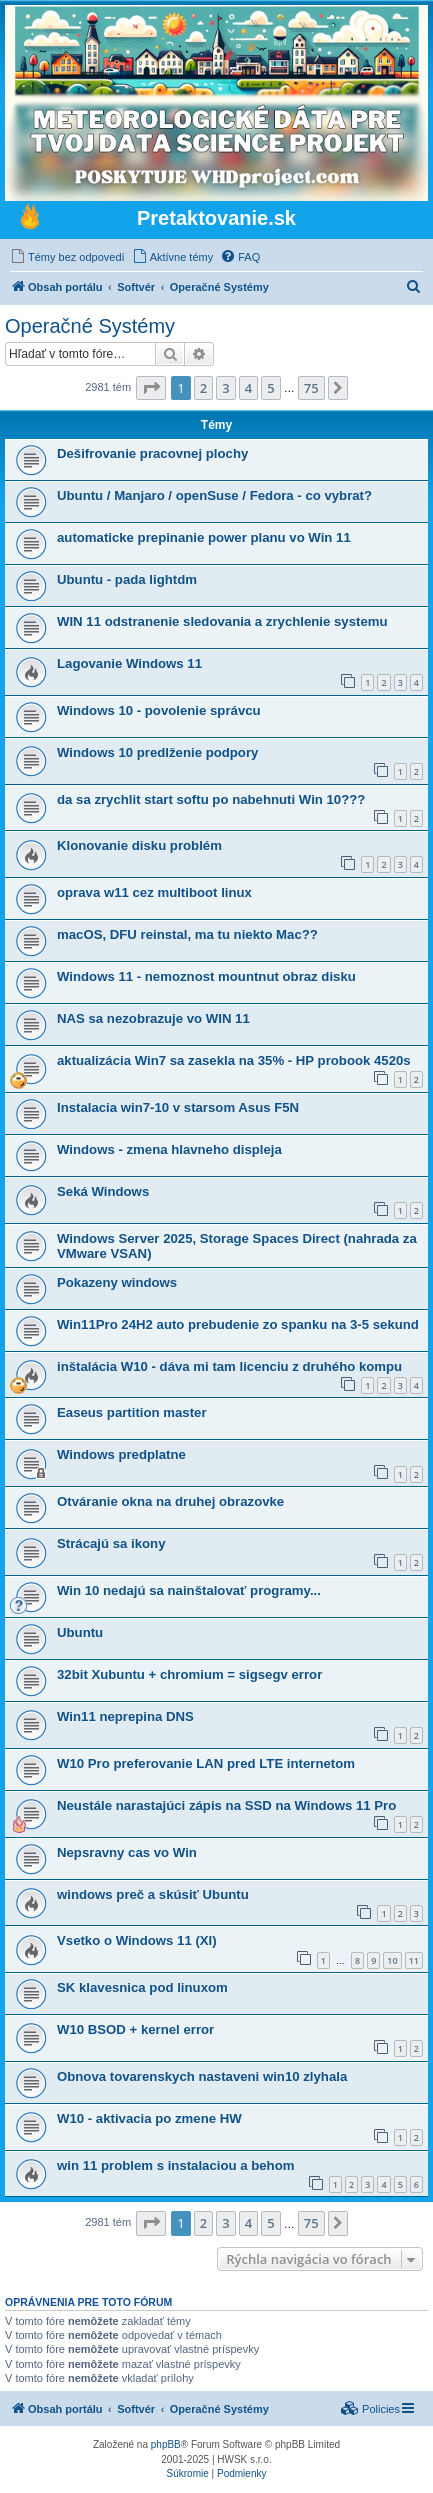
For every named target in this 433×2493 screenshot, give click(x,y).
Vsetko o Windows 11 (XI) (137, 1940)
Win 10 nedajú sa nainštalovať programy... (189, 1590)
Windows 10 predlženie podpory (157, 752)
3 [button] (225, 388)
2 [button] (203, 388)
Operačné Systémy (90, 326)
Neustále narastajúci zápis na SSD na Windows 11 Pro (226, 1805)
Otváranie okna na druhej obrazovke (170, 1501)
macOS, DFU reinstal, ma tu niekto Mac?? (187, 934)
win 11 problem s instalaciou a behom (175, 2165)
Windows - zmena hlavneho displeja (169, 1149)
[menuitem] (67, 257)
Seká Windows (103, 1191)
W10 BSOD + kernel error (135, 2029)
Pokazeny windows (117, 1282)
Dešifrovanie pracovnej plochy (152, 453)
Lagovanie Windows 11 (129, 663)
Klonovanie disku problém (139, 845)
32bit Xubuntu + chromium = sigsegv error (189, 1674)
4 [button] (248, 388)
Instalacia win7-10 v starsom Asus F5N (178, 1107)
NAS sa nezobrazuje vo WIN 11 (153, 1018)
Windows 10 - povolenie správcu (159, 710)
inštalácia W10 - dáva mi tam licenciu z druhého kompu (229, 1366)
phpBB (166, 2444)
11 (414, 1960)
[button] (151, 388)
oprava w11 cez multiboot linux (154, 892)
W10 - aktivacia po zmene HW (149, 2118)
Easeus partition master (132, 1412)
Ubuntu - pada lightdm (127, 579)
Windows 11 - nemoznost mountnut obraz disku (206, 976)
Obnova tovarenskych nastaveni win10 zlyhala (202, 2076)
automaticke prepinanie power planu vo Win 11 (204, 537)
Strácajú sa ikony (111, 1543)
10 (392, 1960)
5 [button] (270, 388)
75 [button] (311, 388)
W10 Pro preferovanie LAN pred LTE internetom (206, 1763)
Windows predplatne (121, 1454)
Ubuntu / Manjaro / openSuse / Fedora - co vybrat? (214, 495)
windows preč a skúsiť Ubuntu (153, 1894)
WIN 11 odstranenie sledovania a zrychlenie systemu (222, 621)
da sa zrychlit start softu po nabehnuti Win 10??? (211, 799)
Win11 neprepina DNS (125, 1716)
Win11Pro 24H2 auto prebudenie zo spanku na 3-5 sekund (238, 1324)
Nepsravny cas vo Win (127, 1852)
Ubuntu (80, 1632)
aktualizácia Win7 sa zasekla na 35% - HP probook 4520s (234, 1060)
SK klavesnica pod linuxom (142, 1987)
